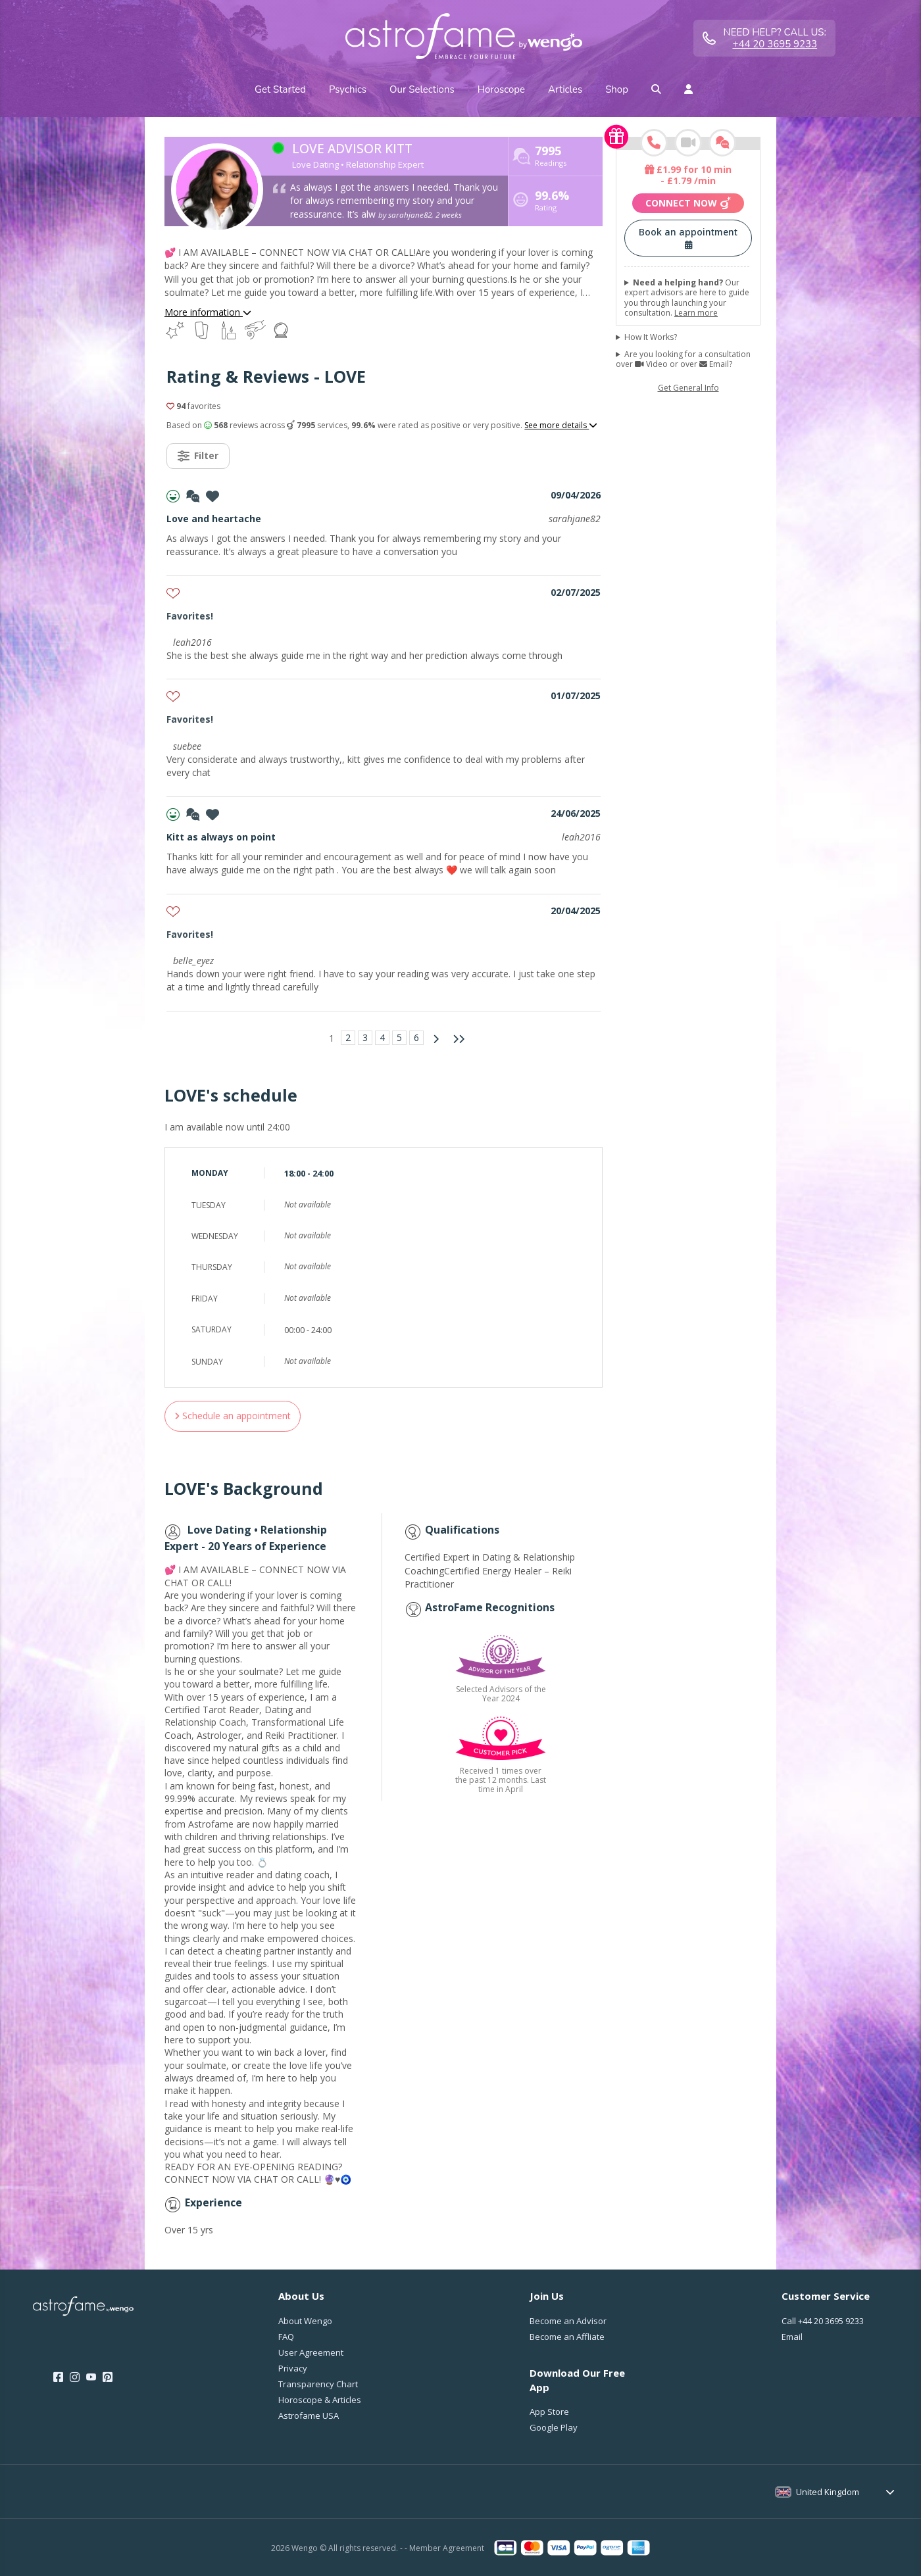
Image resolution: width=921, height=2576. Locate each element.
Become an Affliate (567, 2337)
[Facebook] (58, 2377)
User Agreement (310, 2352)
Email (792, 2337)
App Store (549, 2412)
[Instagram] (75, 2377)
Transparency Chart (318, 2384)
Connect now (688, 203)
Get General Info (688, 388)
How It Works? (650, 337)
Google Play (554, 2427)
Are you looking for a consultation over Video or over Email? (683, 359)
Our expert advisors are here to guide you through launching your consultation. (686, 298)
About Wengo (305, 2321)
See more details (560, 425)
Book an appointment (688, 237)
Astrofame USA (308, 2415)
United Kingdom (827, 2492)
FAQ (286, 2337)
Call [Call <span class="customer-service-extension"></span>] (823, 2321)
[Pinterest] (107, 2377)
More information (207, 312)
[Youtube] (91, 2377)
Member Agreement (446, 2548)
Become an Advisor (568, 2321)
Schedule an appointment (232, 1415)
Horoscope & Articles (319, 2400)
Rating (552, 202)
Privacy (292, 2368)
